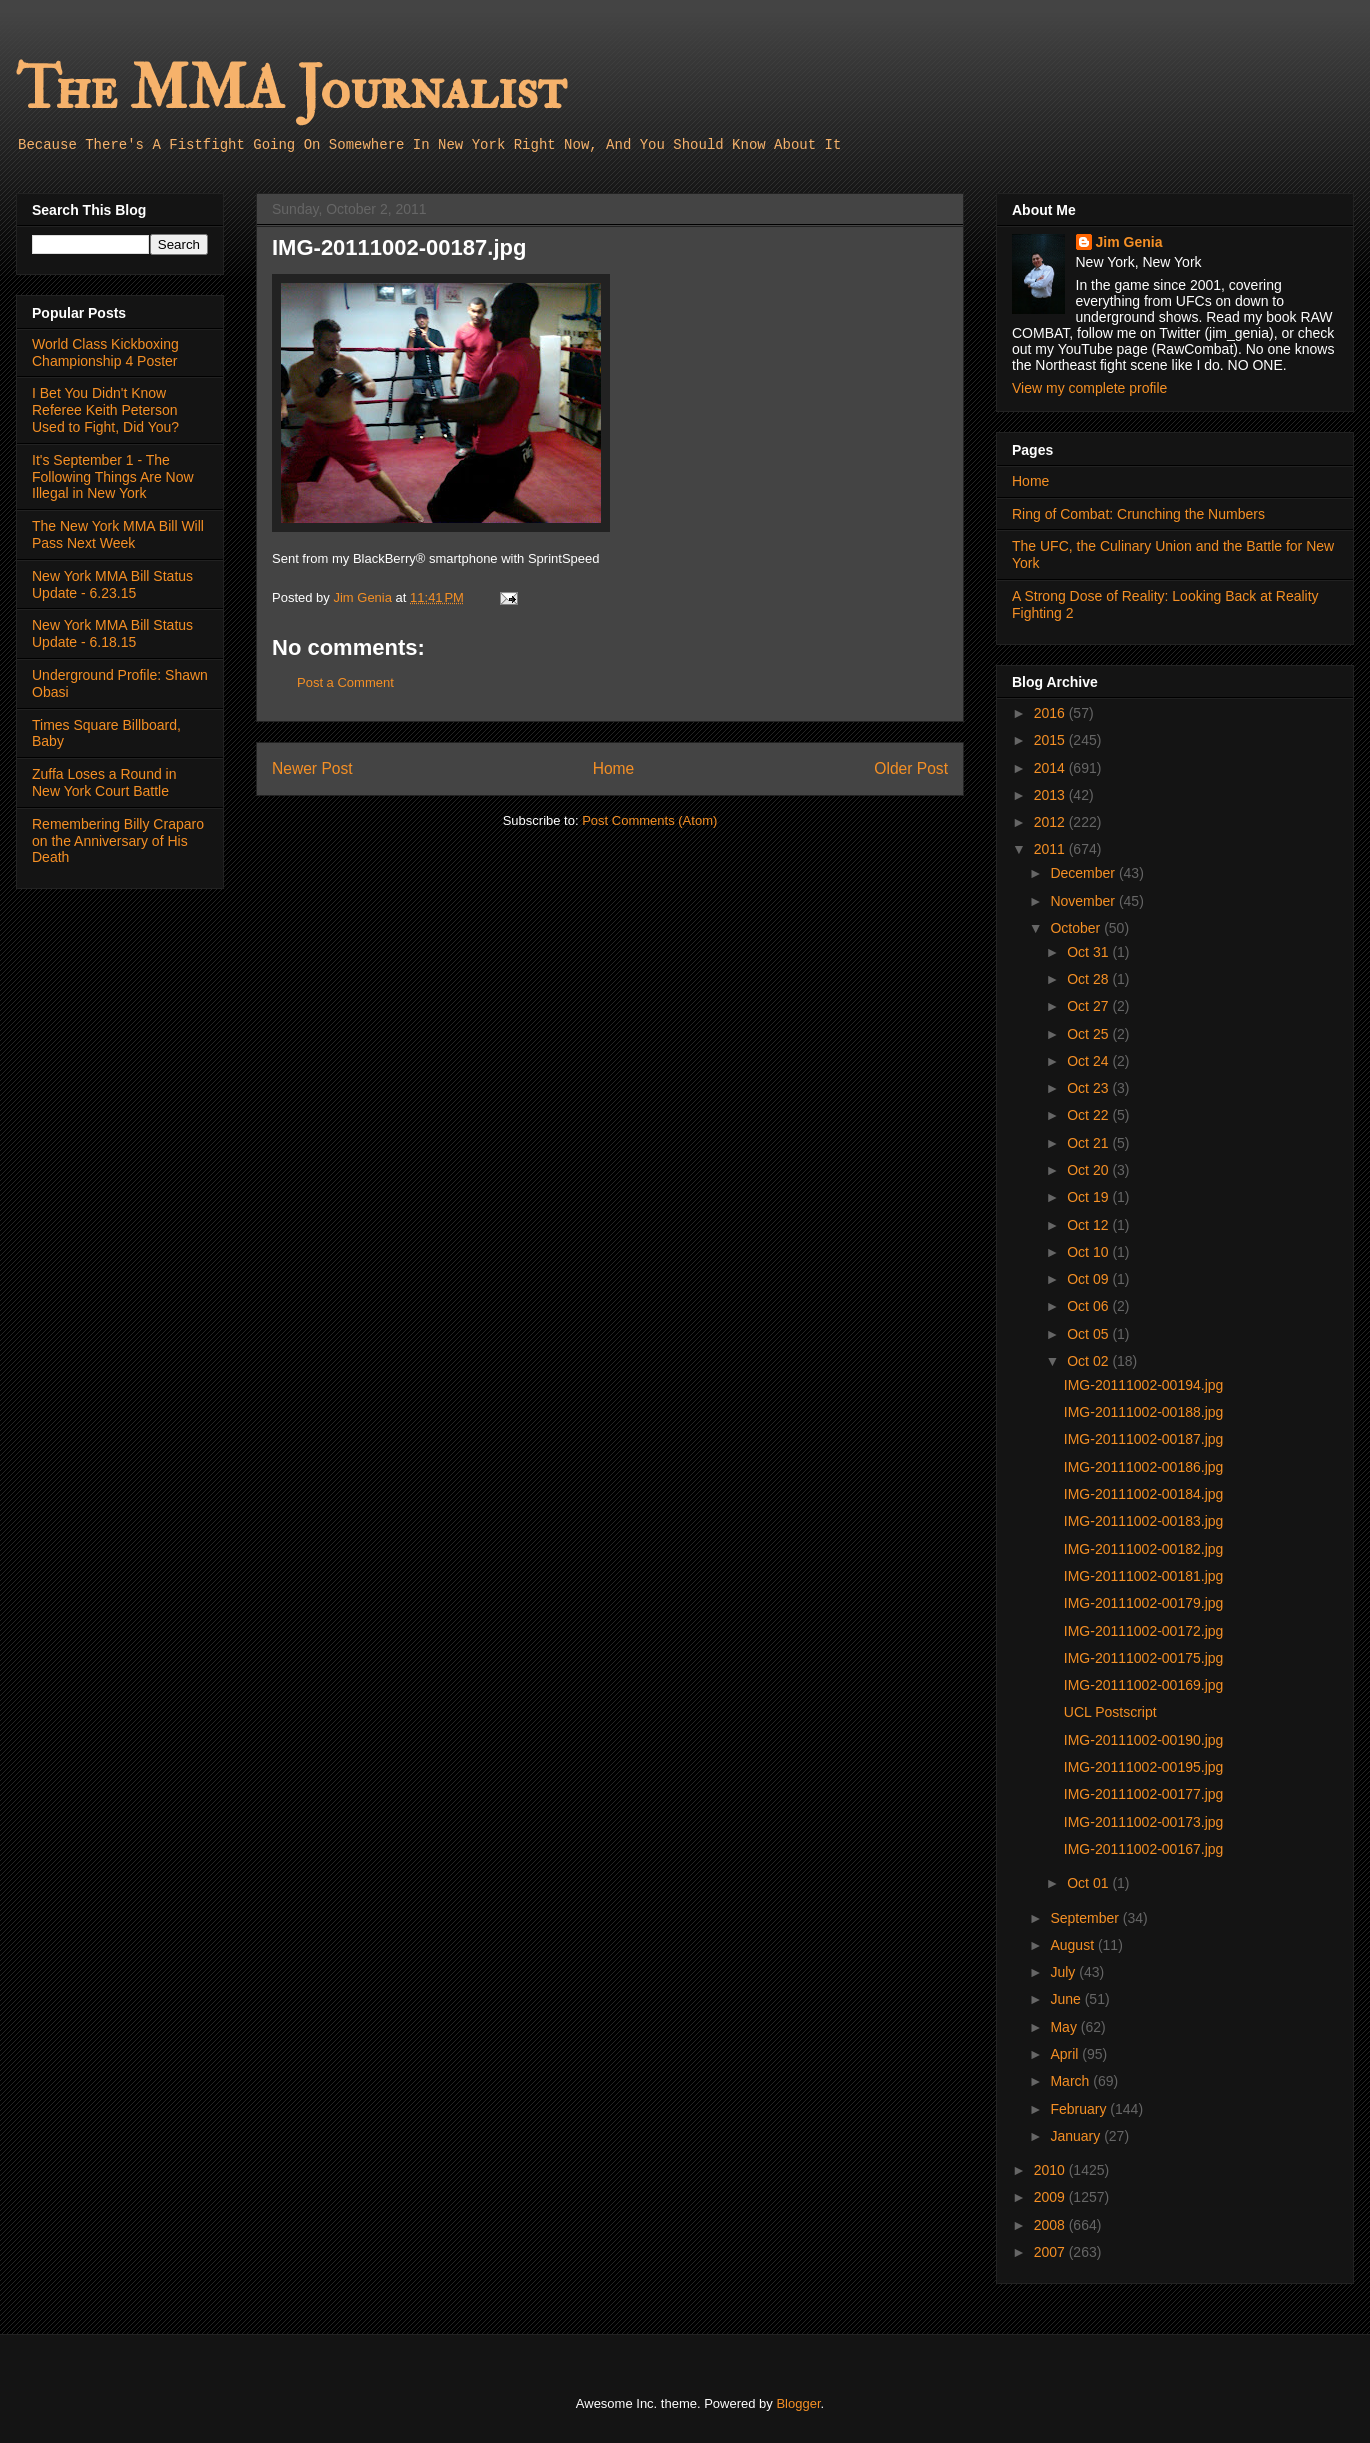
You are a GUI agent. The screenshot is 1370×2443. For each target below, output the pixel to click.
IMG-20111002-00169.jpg (1144, 1685)
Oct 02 (1089, 1361)
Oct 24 (1089, 1061)
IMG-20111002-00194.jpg (1144, 1385)
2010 (1051, 2170)
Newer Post (312, 768)
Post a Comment (345, 682)
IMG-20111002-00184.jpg (1144, 1494)
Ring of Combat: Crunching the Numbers (1138, 514)
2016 (1051, 713)
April (1066, 2054)
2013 (1051, 795)
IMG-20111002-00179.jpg (1144, 1603)
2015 (1051, 740)
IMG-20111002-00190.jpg (1144, 1740)
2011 (1051, 849)
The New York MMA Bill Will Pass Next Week (118, 534)
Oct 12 (1089, 1225)
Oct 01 (1089, 1883)
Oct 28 (1089, 979)
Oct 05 (1089, 1334)
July (1064, 1972)
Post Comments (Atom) (649, 820)
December (1084, 873)
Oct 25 (1089, 1034)
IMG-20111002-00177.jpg (1144, 1794)
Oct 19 (1089, 1197)
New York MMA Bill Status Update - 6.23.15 (112, 584)
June (1067, 1999)
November (1084, 901)
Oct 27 (1089, 1006)
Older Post (911, 768)
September (1086, 1918)
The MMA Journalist (291, 89)
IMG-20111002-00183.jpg (1144, 1521)
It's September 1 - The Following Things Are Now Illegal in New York (113, 477)
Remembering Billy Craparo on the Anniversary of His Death (118, 841)
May (1065, 2027)
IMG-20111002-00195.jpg (1144, 1767)
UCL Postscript (1110, 1712)
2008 (1051, 2225)
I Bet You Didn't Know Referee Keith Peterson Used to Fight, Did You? (105, 410)
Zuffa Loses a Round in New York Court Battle (104, 782)
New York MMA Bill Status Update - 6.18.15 (112, 633)
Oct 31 (1089, 952)
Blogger (798, 2403)
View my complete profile (1089, 388)
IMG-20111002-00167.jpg (1144, 1849)
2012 (1051, 822)
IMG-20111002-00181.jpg (1144, 1576)
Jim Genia (1129, 242)
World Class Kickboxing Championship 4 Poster (105, 352)
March (1071, 2081)
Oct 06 (1089, 1306)
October (1077, 928)
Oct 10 (1089, 1252)
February (1080, 2109)
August (1073, 1945)
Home (614, 768)
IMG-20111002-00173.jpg (1144, 1822)
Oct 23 (1089, 1088)
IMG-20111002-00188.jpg (1144, 1412)
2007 (1051, 2252)
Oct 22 (1089, 1115)
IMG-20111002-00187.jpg (1144, 1439)
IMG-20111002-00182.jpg (1144, 1549)
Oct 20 (1089, 1170)
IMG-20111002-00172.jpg (1144, 1631)
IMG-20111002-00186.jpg (1144, 1467)
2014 (1051, 768)
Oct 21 (1089, 1143)
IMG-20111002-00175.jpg (1144, 1658)
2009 (1051, 2197)
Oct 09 (1089, 1279)
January (1077, 2136)
